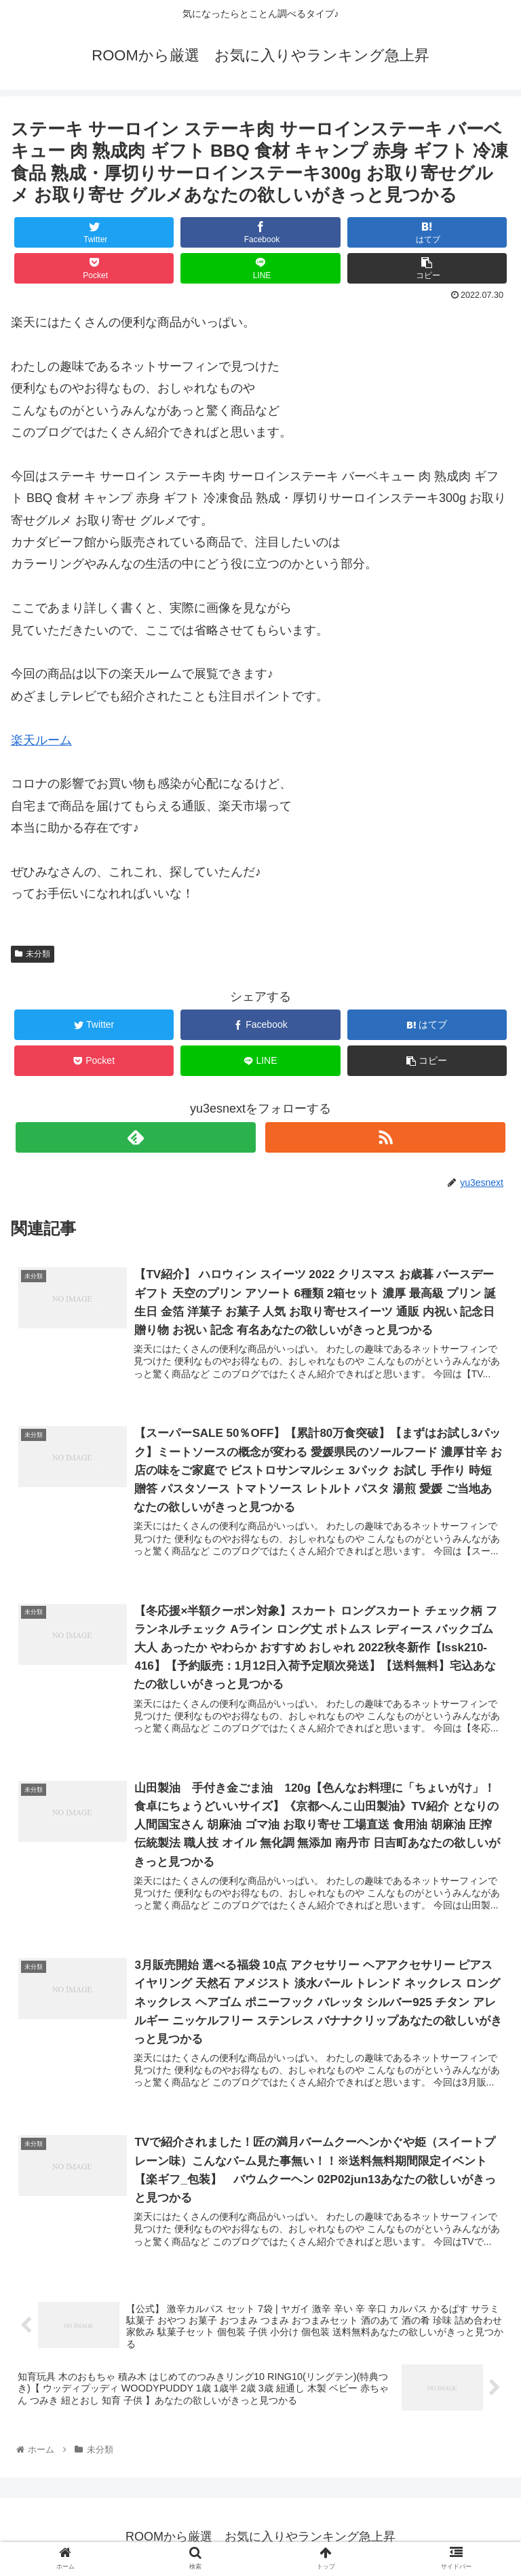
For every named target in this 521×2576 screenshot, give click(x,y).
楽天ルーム (41, 740)
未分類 (32, 954)
